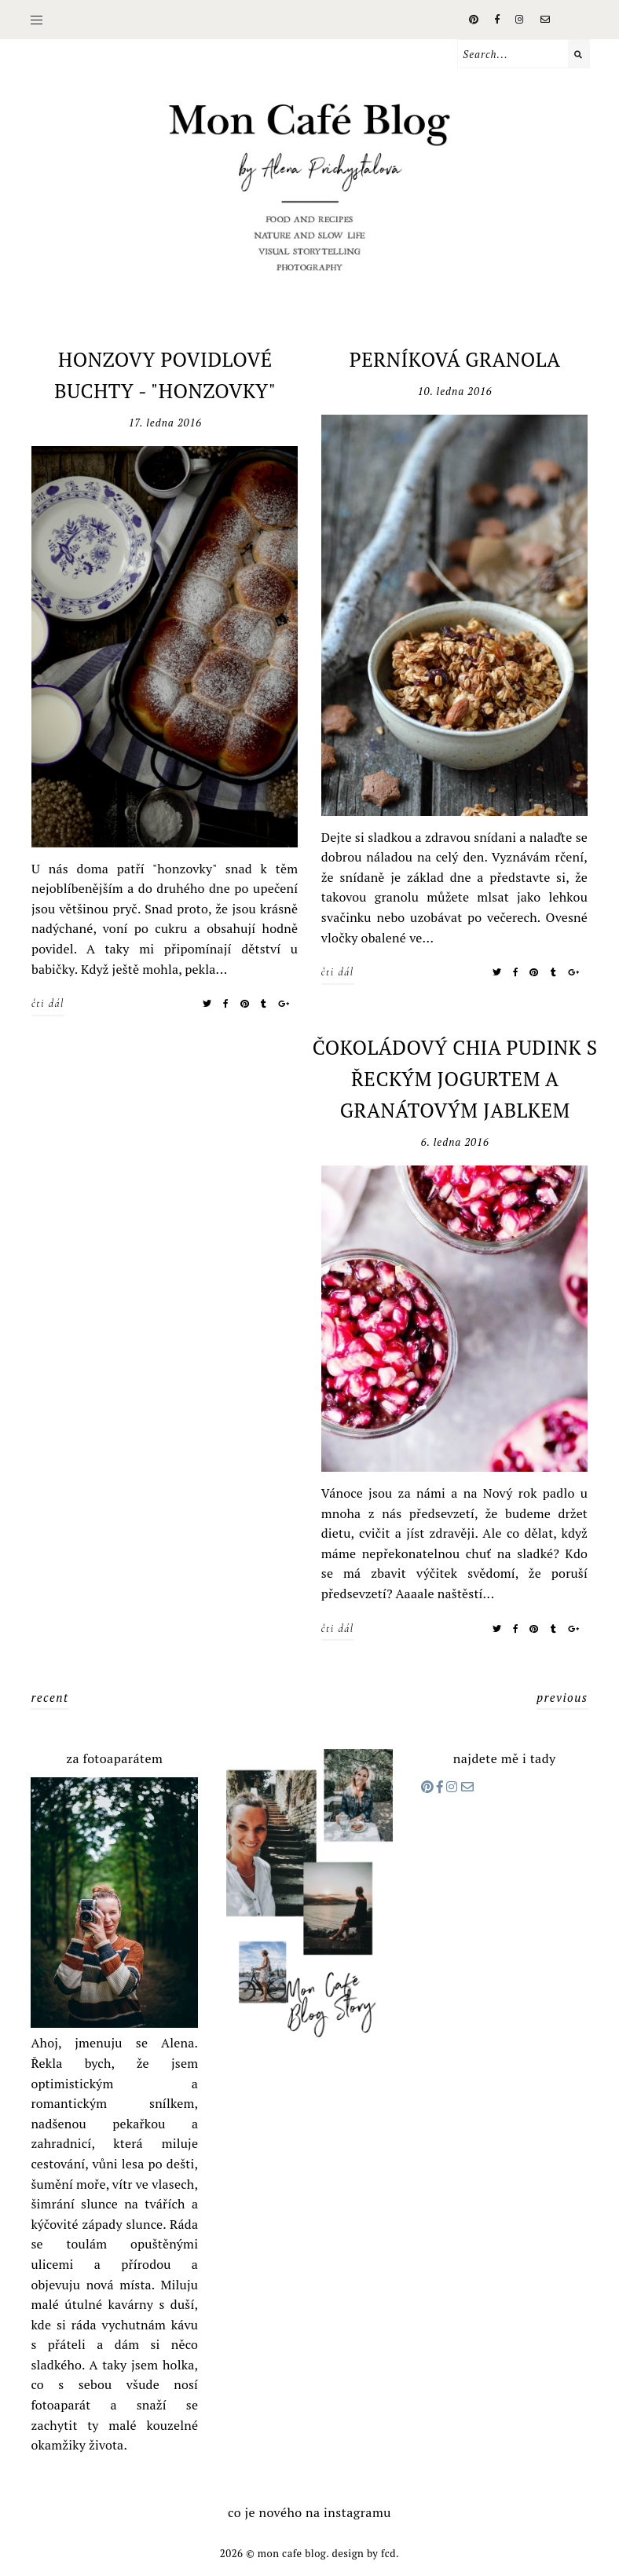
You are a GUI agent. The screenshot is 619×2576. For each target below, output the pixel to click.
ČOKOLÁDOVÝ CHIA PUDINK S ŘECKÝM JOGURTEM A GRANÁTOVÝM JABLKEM (455, 1078)
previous (562, 1697)
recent (49, 1697)
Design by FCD (363, 2553)
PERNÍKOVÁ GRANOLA (455, 359)
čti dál (47, 1003)
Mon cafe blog (292, 2553)
